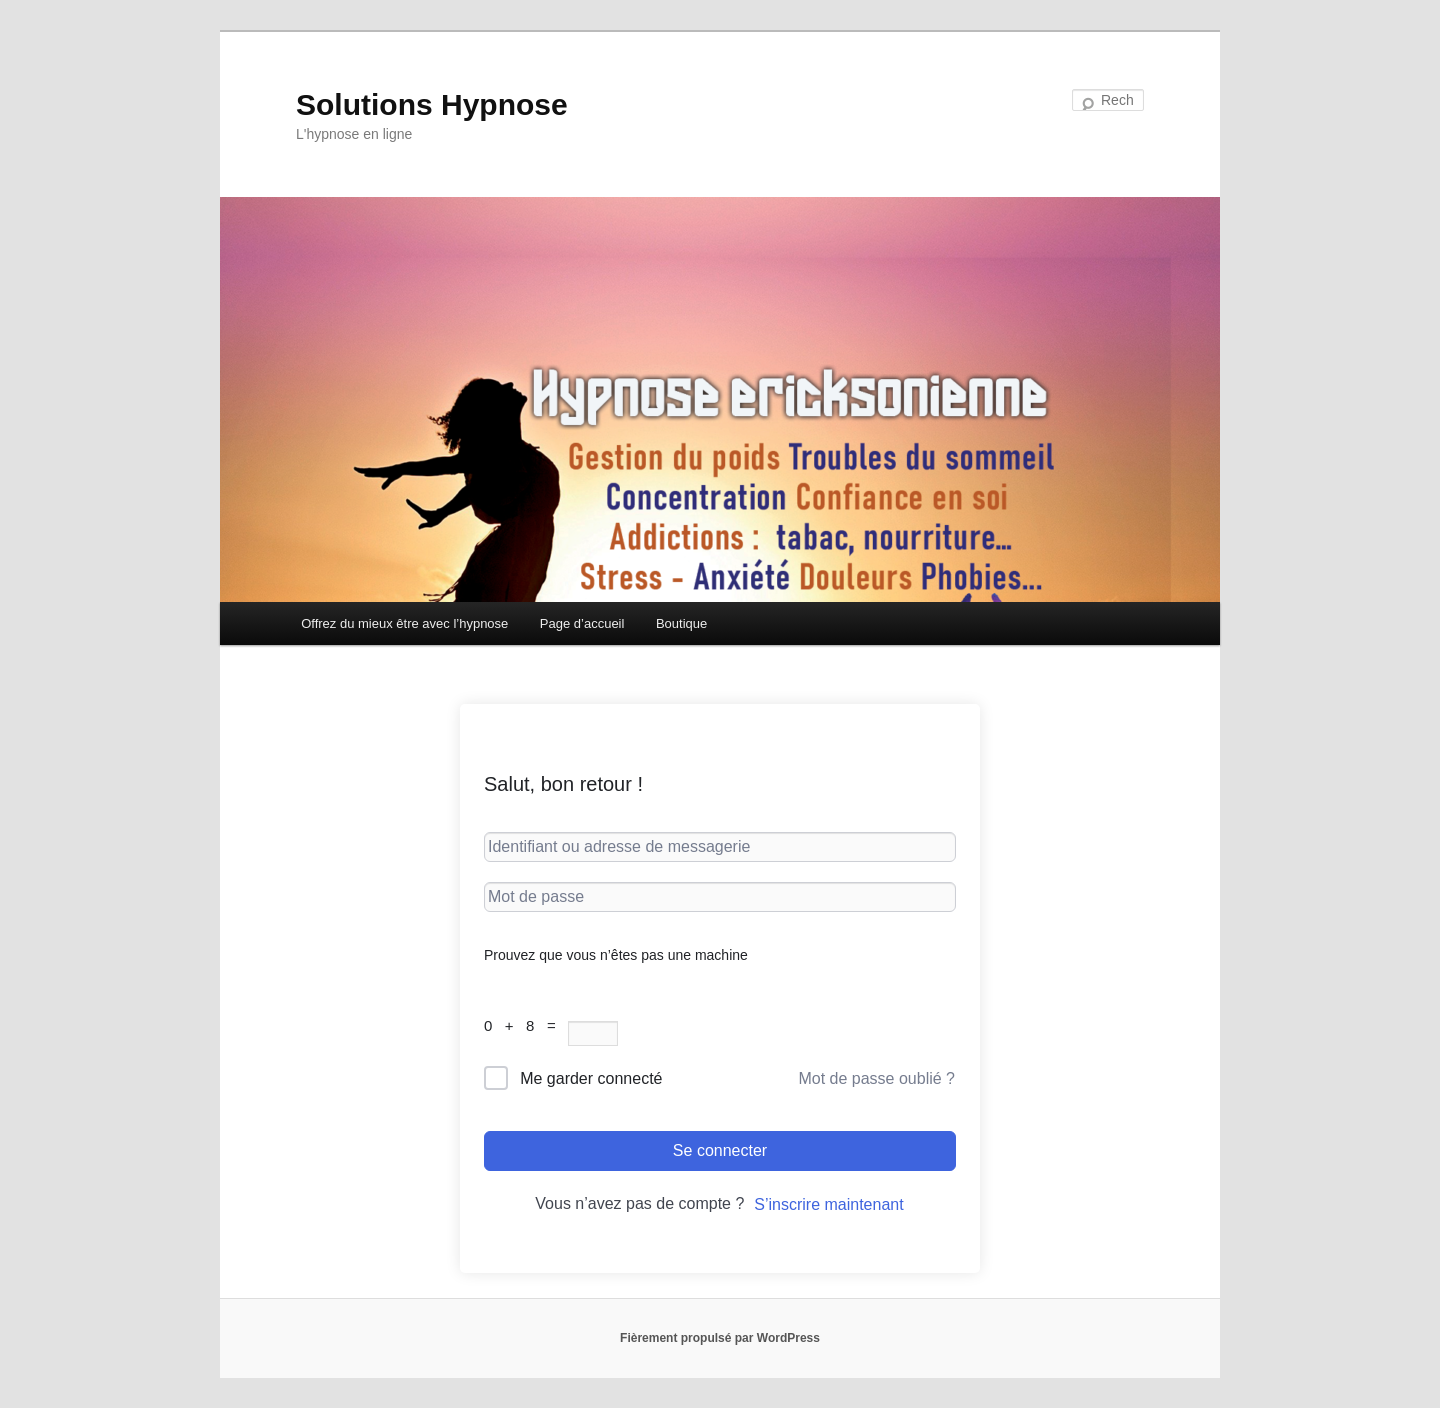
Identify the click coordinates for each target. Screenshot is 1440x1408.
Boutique (681, 623)
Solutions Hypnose (432, 104)
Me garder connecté (591, 1078)
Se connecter (720, 1150)
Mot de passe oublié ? (876, 1078)
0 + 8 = (526, 1025)
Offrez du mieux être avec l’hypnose (404, 623)
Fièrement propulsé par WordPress (720, 1338)
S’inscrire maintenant (828, 1204)
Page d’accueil (582, 623)
